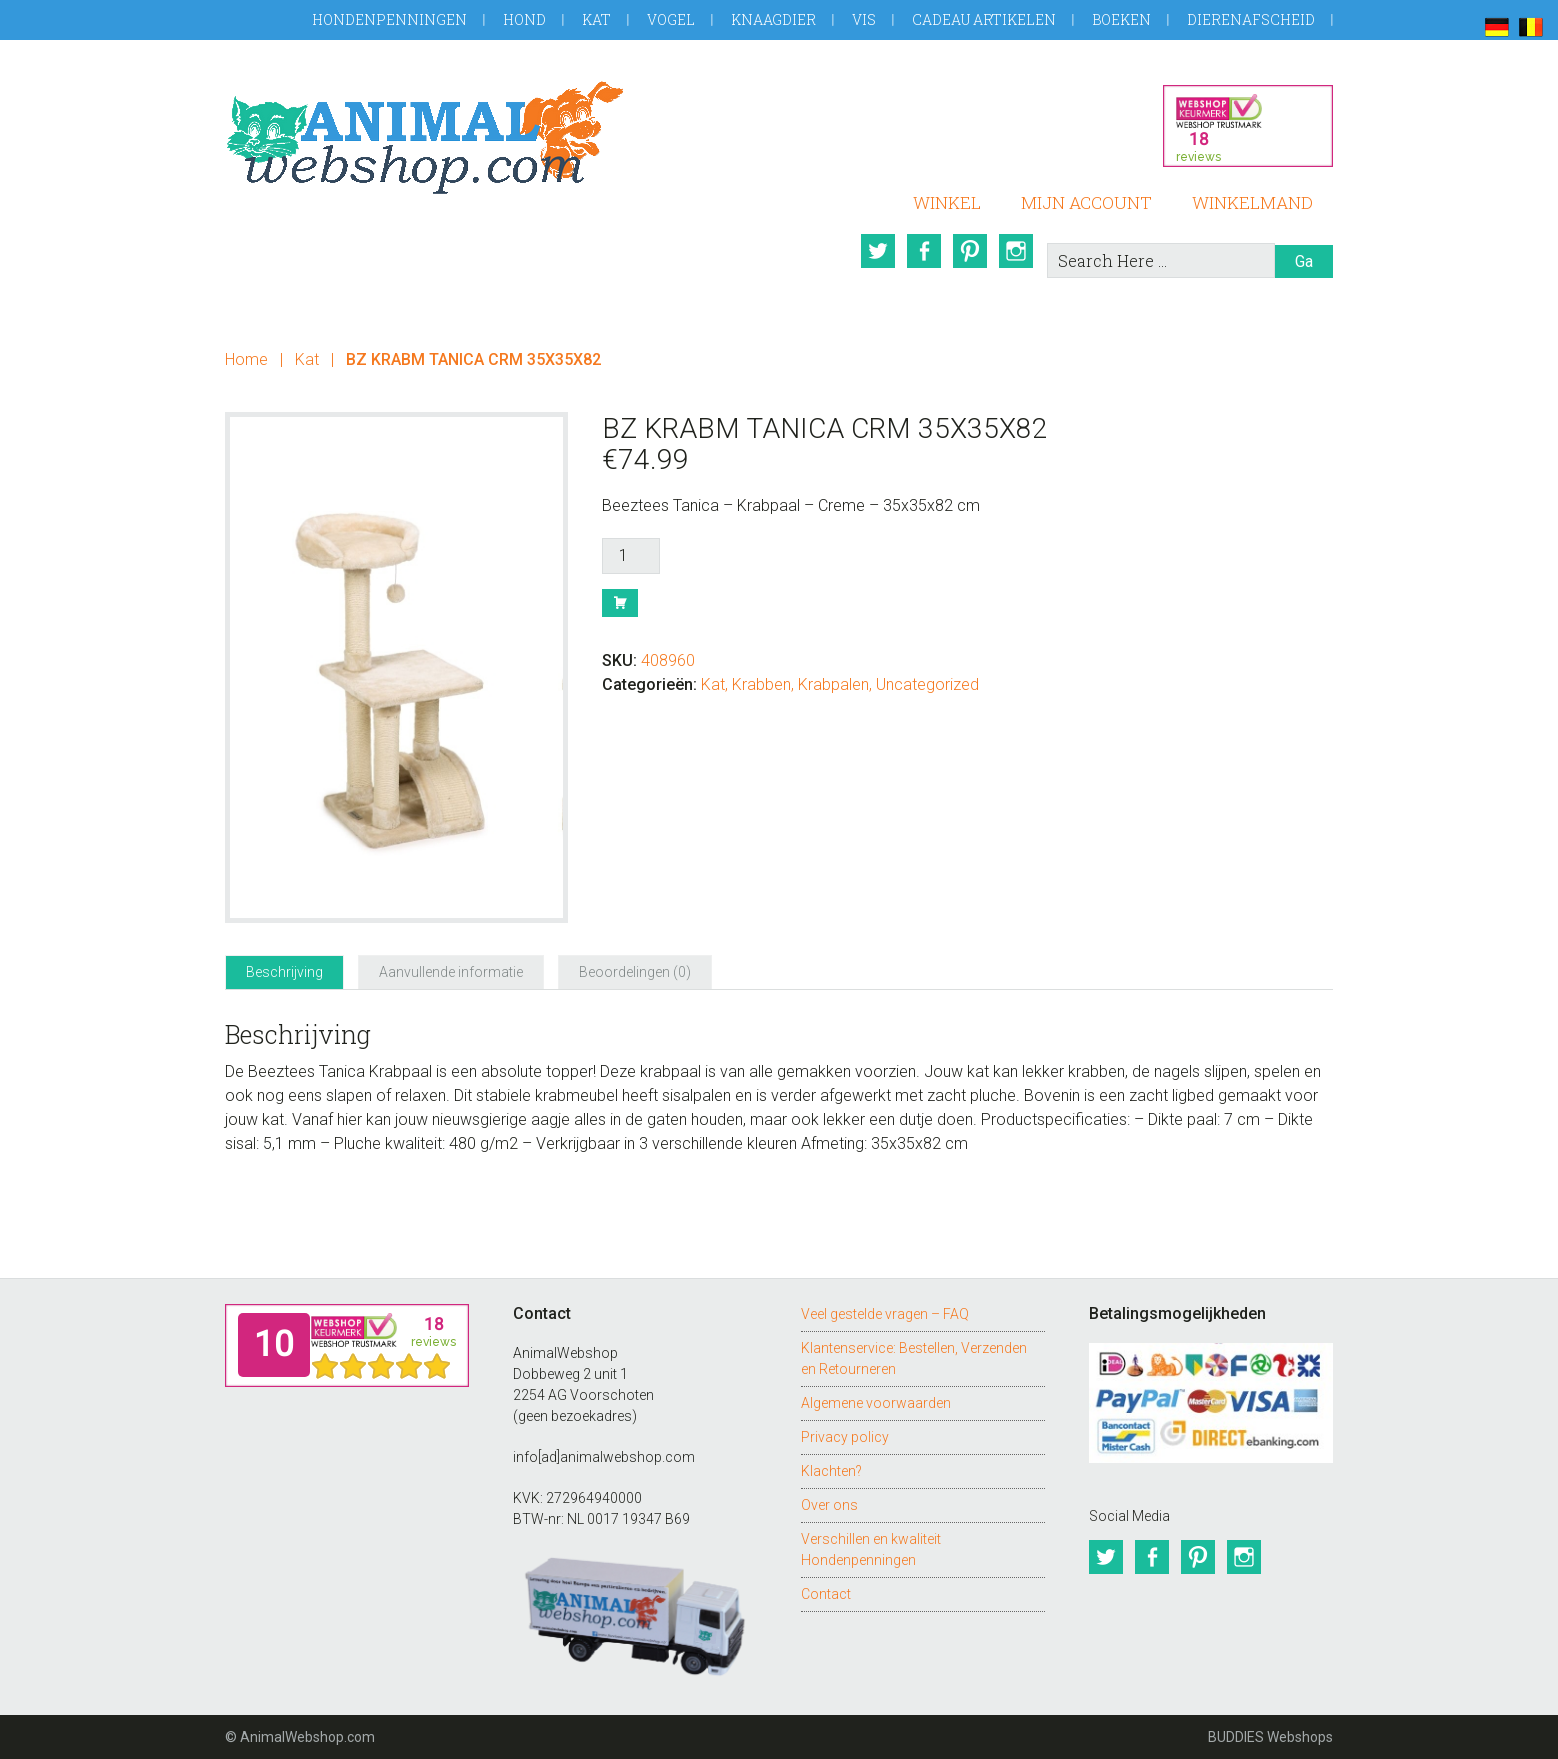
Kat (596, 19)
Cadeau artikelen (984, 19)
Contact (826, 1594)
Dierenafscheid (1251, 19)
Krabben (761, 684)
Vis (864, 19)
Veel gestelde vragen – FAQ (885, 1314)
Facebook (924, 251)
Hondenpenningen (389, 19)
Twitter (878, 251)
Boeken (1121, 19)
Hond (524, 19)
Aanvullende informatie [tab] (451, 972)
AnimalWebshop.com (425, 137)
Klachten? (831, 1471)
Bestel (620, 603)
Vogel (671, 19)
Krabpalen (833, 684)
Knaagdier (773, 19)
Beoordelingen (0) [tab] (635, 972)
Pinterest (970, 251)
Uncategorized (927, 684)
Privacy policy (845, 1437)
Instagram (1016, 251)
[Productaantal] (631, 556)
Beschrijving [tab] (284, 972)
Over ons (829, 1505)
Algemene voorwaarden (876, 1403)
